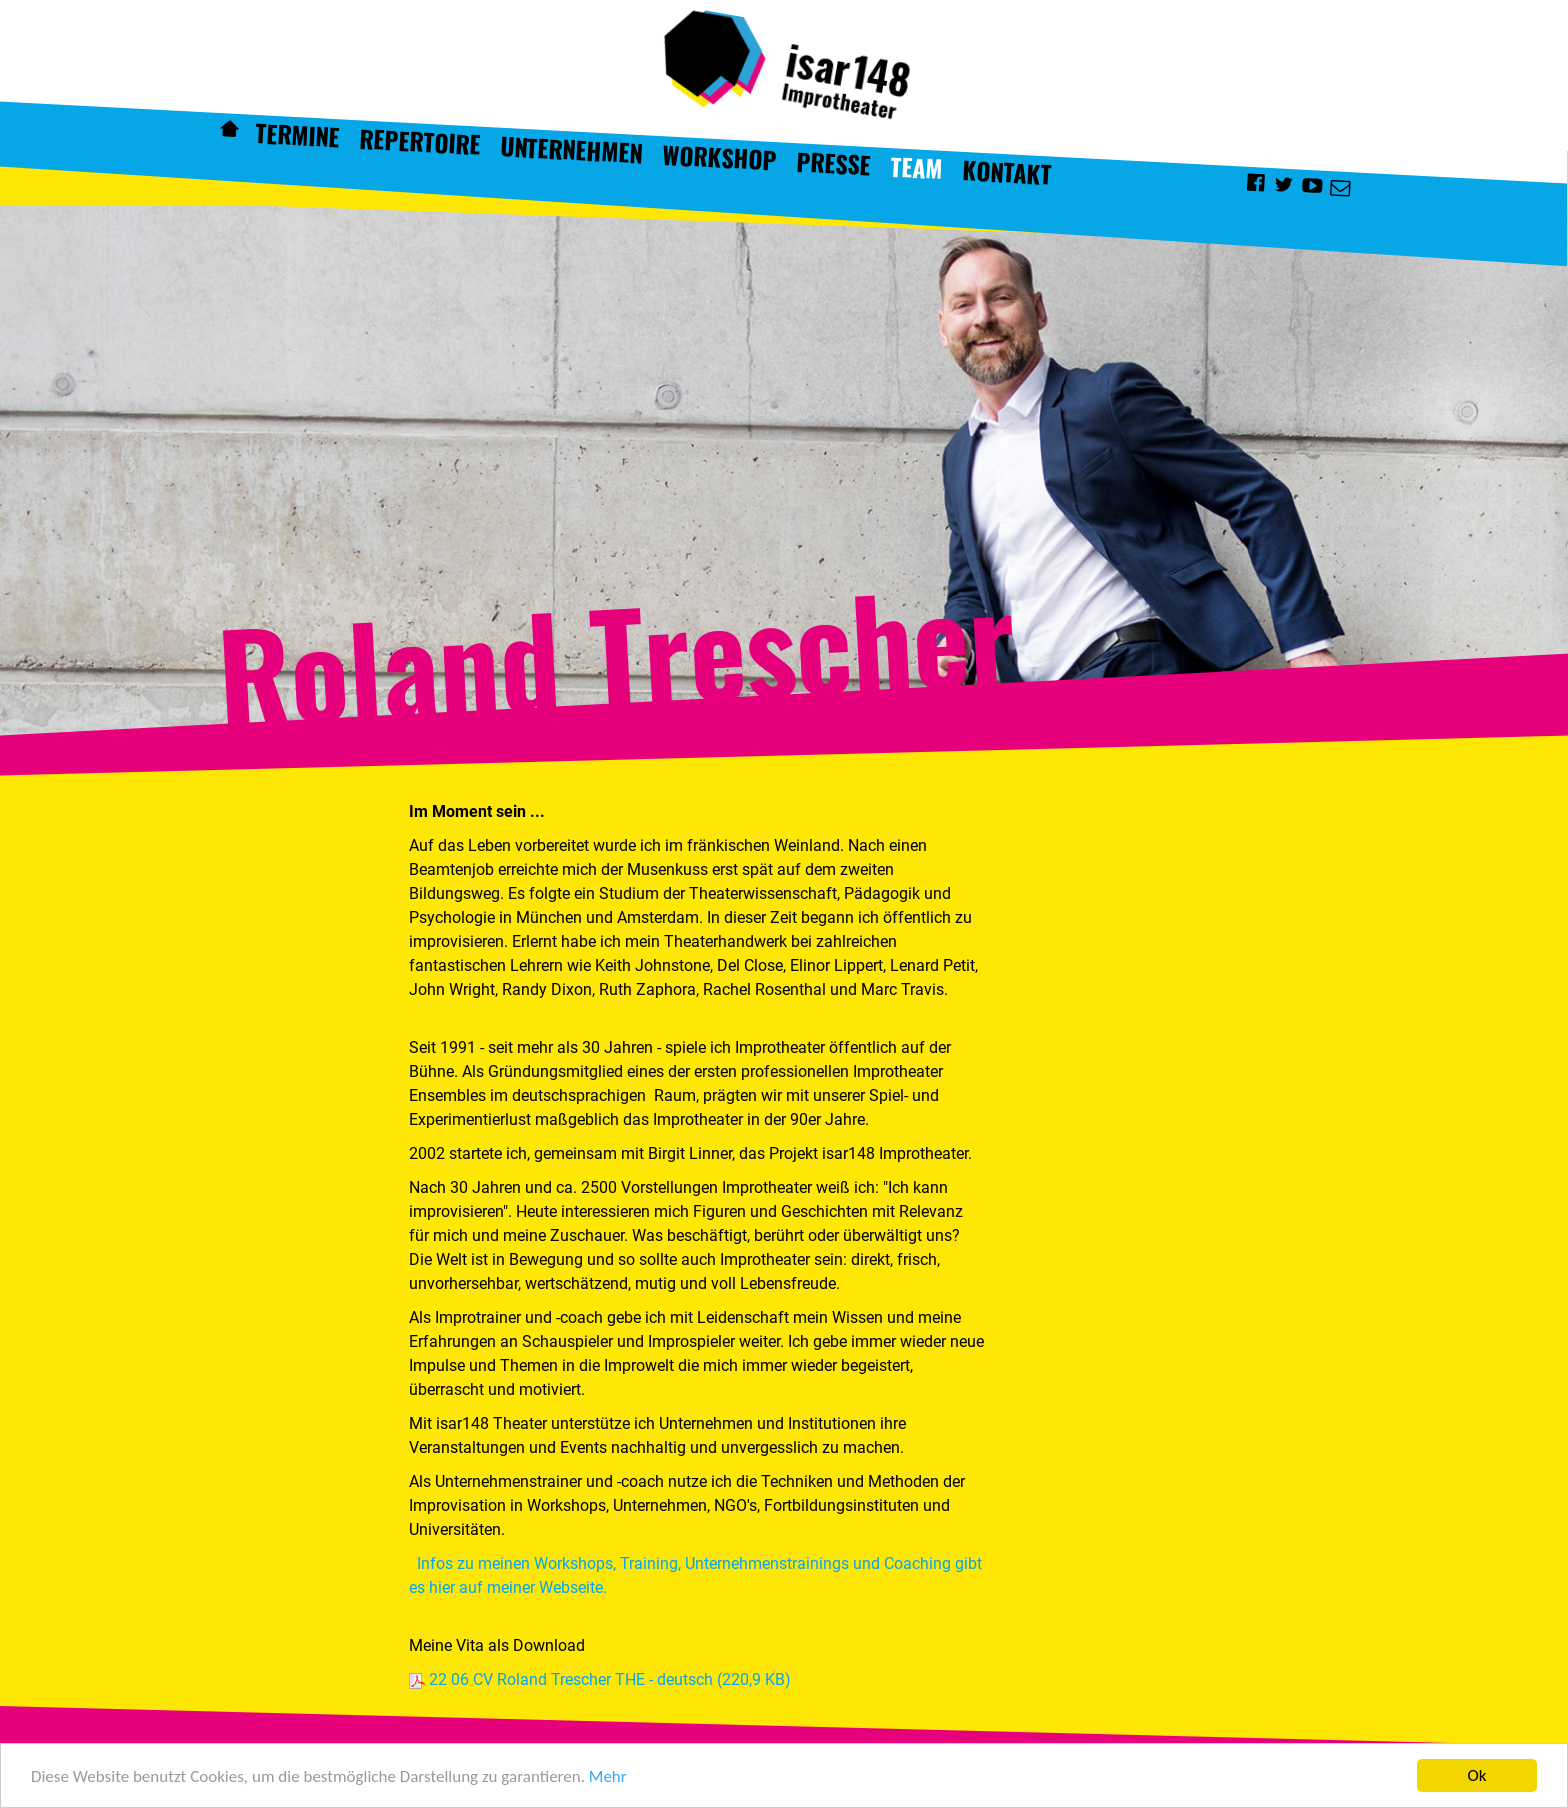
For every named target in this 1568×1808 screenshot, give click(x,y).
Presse (834, 163)
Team (917, 167)
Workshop (720, 157)
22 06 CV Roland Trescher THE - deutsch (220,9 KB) (610, 1679)
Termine (297, 135)
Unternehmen (571, 149)
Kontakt (1007, 172)
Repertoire (419, 141)
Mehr (608, 1777)
